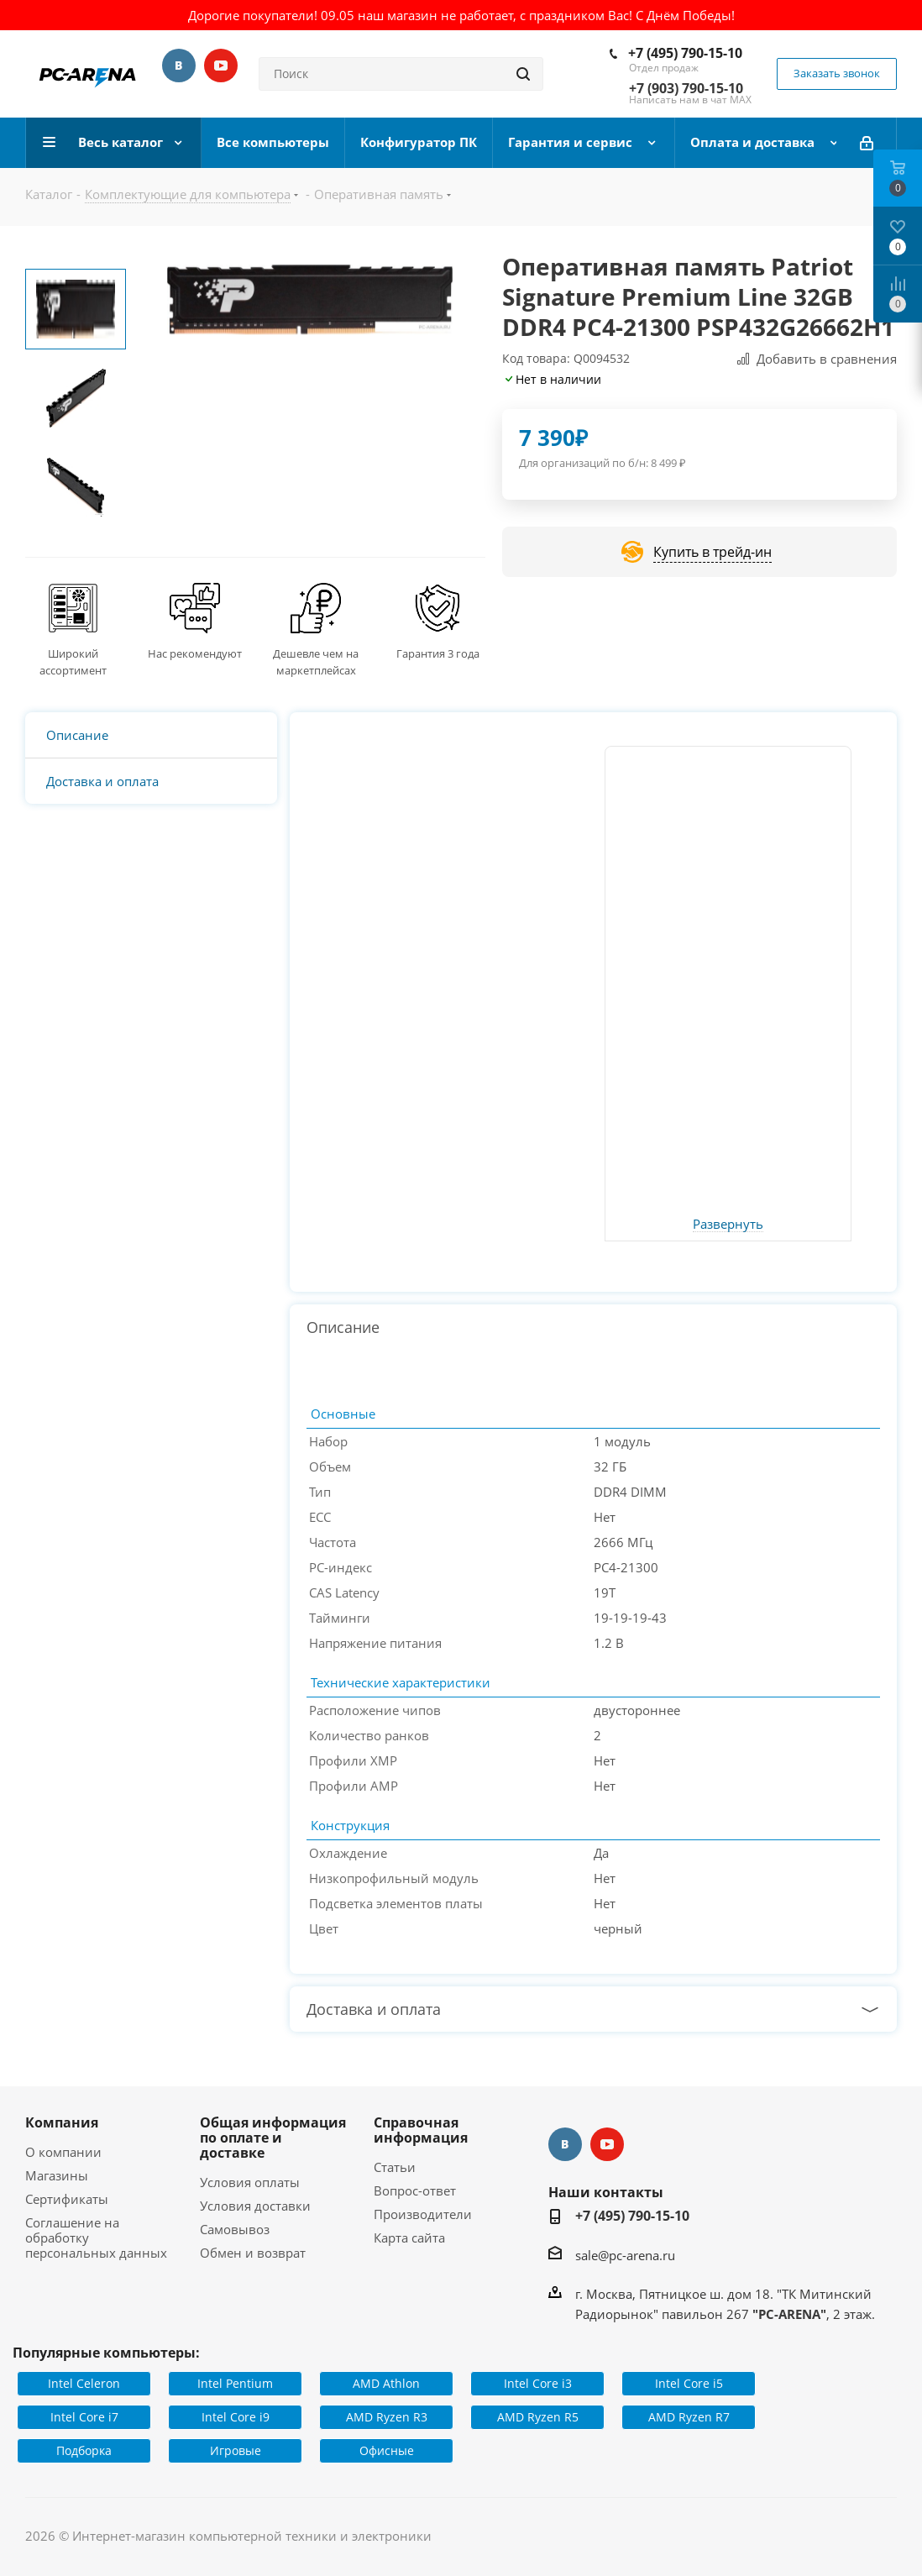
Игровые (235, 2450)
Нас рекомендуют (195, 653)
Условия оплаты (250, 2182)
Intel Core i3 (538, 2383)
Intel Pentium (235, 2383)
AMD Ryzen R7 (689, 2417)
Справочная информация (421, 2130)
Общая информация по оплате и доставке (273, 2137)
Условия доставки (255, 2205)
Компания (61, 2122)
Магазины (56, 2175)
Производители (423, 2214)
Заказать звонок (837, 73)
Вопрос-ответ (415, 2190)
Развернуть (728, 1224)
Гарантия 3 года (437, 653)
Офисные (386, 2450)
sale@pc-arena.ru (625, 2255)
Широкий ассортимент (73, 662)
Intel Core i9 (236, 2417)
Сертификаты (66, 2198)
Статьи (395, 2167)
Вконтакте (179, 65)
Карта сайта (409, 2237)
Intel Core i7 (84, 2417)
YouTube (221, 65)
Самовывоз (235, 2229)
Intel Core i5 (689, 2383)
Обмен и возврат (253, 2252)
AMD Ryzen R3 (386, 2417)
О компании (63, 2151)
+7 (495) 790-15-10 (685, 53)
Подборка (84, 2450)
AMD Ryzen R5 (538, 2417)
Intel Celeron (84, 2383)
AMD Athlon (386, 2383)
